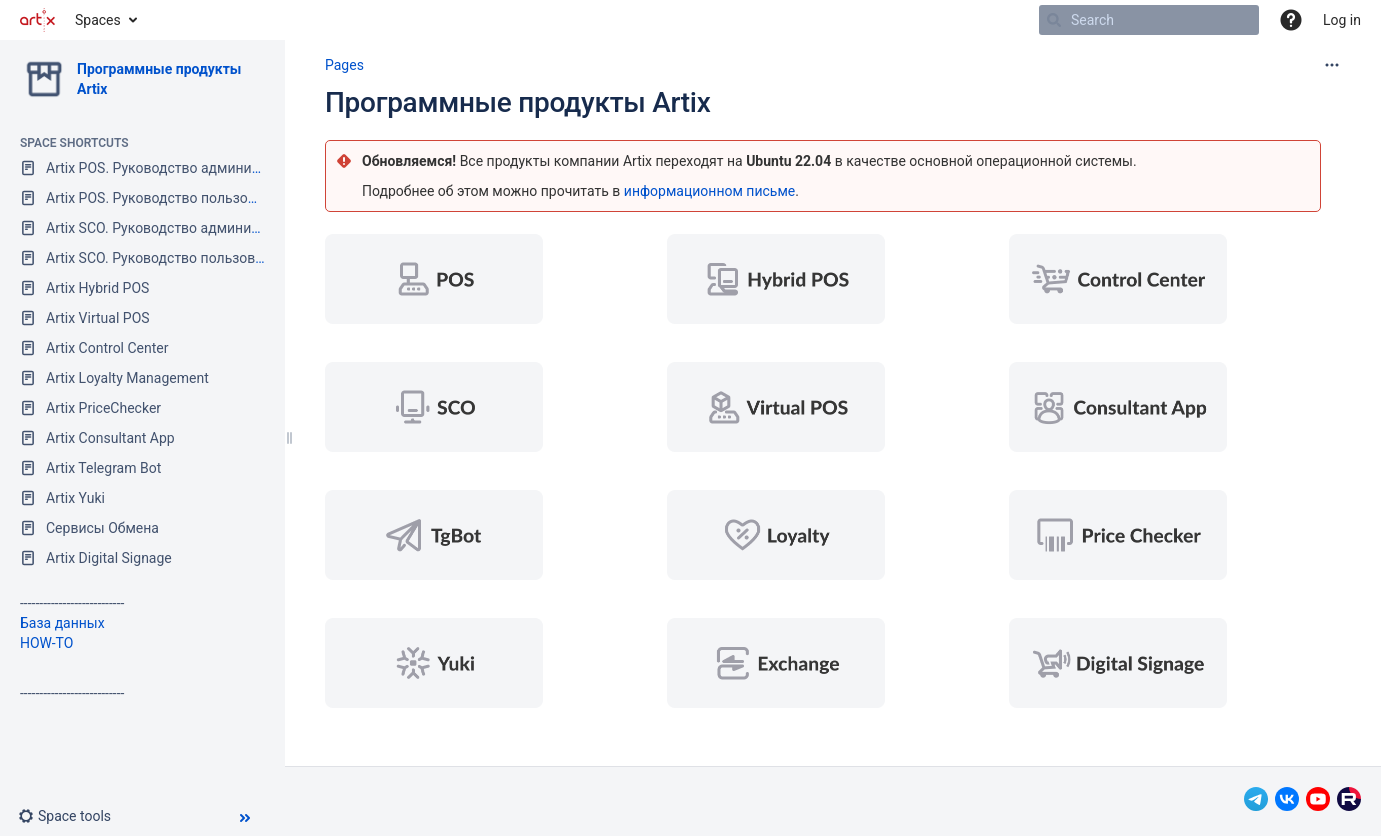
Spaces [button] (98, 20)
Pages (344, 65)
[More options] (1332, 65)
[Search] (1054, 20)
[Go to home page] (37, 20)
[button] (1291, 20)
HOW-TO (46, 643)
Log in (1342, 20)
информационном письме (709, 191)
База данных (62, 623)
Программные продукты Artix (518, 102)
